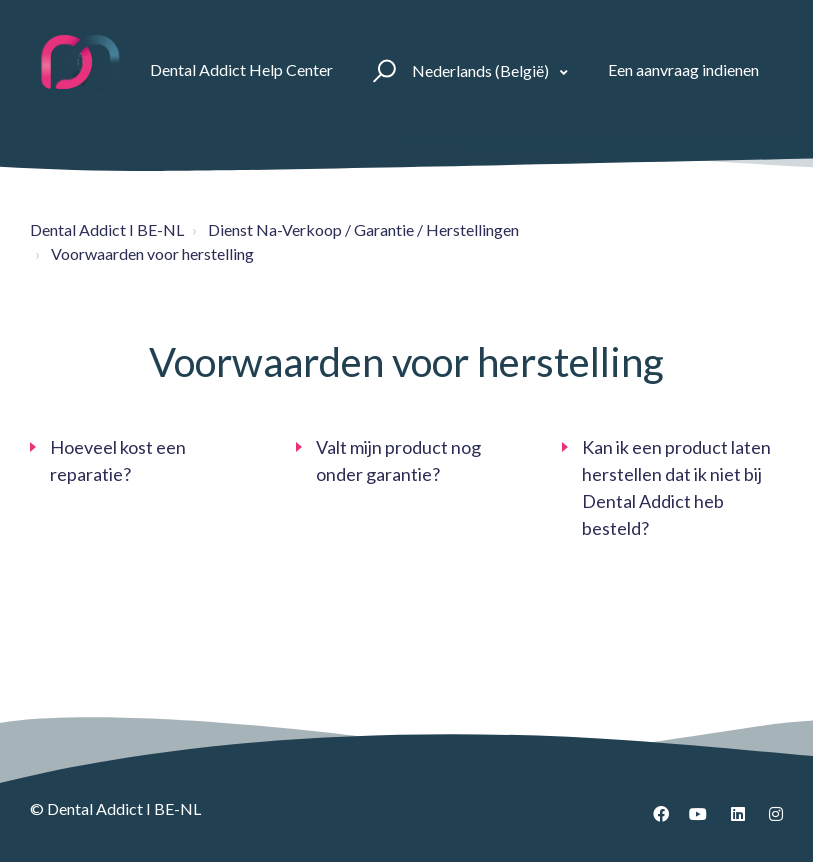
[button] (381, 70)
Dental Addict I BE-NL (107, 229)
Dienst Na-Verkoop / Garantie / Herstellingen (363, 229)
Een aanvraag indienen (683, 69)
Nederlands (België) (482, 70)
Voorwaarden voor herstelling (152, 253)
